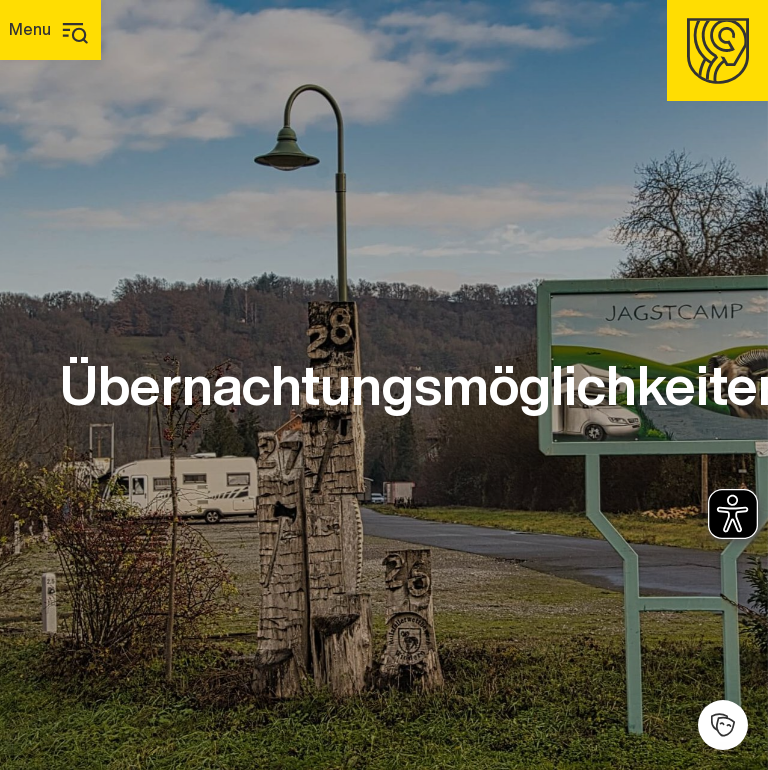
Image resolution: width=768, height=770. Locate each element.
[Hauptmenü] (50, 30)
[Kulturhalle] (723, 725)
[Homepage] (717, 50)
